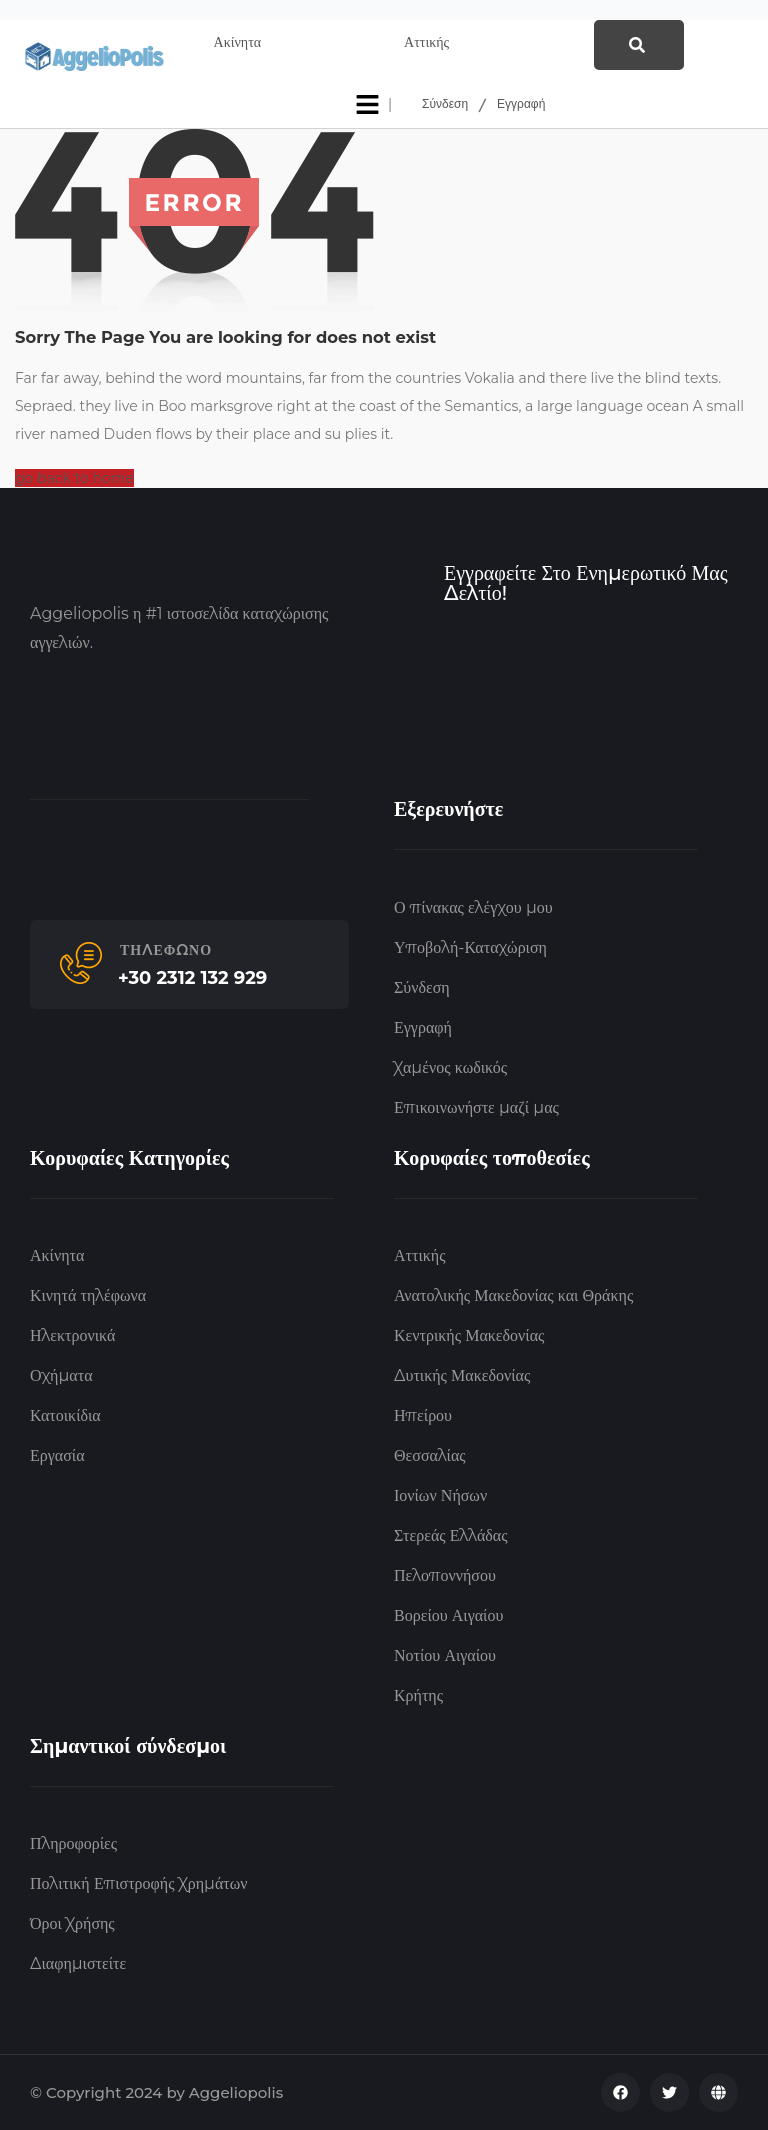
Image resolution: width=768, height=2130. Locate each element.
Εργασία (57, 1455)
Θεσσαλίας (430, 1455)
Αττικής (419, 1255)
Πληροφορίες (73, 1843)
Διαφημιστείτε (78, 1963)
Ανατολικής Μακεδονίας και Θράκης (513, 1295)
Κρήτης (418, 1695)
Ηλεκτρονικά (72, 1335)
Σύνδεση (445, 104)
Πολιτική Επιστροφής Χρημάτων (138, 1883)
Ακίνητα (57, 1255)
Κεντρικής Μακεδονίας (469, 1335)
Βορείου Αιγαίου (448, 1615)
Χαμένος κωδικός (450, 1067)
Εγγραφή (521, 104)
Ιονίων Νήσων (440, 1495)
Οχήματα (61, 1375)
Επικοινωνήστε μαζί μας (476, 1107)
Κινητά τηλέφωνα (88, 1295)
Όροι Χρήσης (72, 1923)
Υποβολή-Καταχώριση (470, 947)
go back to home (74, 478)
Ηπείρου (423, 1415)
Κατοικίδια (65, 1415)
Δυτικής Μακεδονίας (462, 1375)
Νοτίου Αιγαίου (445, 1655)
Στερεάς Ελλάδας (451, 1535)
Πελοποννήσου (445, 1575)
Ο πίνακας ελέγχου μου (473, 907)
